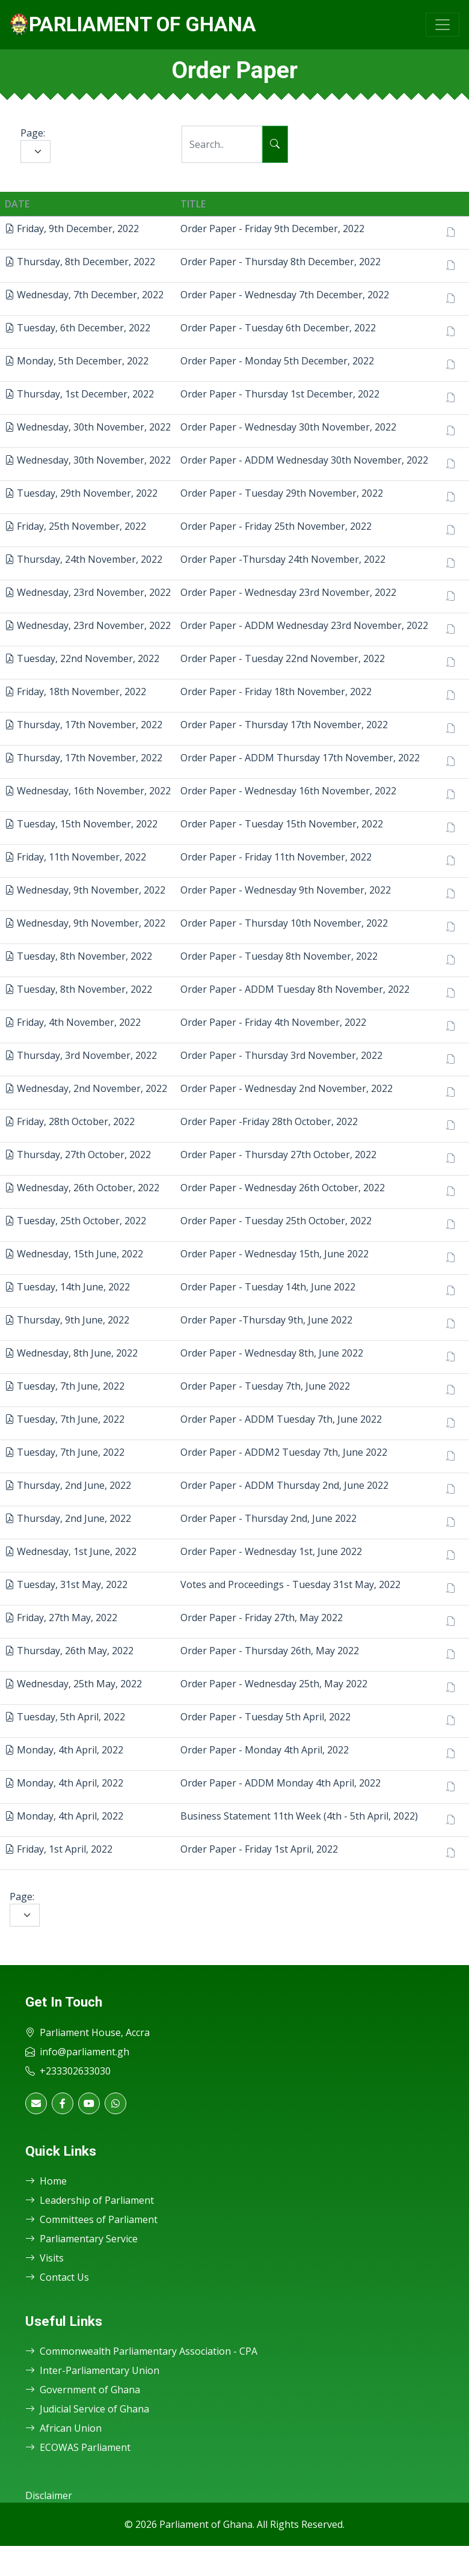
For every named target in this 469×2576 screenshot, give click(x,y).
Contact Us (57, 2277)
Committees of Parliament (91, 2219)
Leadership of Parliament (89, 2200)
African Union (63, 2428)
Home (46, 2181)
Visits (44, 2258)
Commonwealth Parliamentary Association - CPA (141, 2351)
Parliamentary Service (81, 2238)
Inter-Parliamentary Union (92, 2370)
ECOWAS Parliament (77, 2447)
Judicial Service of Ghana (87, 2408)
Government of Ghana (82, 2389)
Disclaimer (48, 2495)
